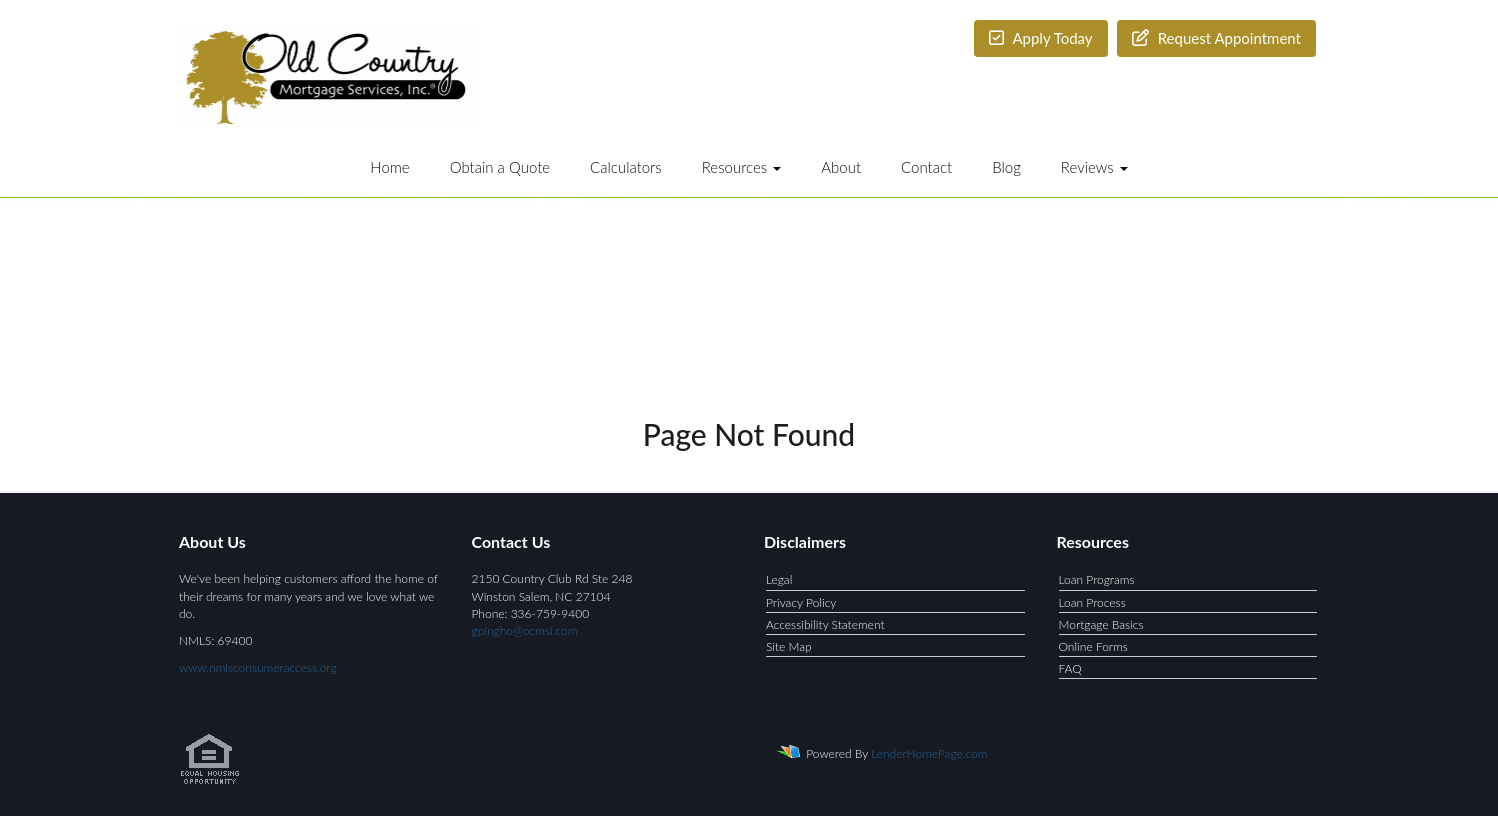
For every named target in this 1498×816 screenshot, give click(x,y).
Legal (779, 579)
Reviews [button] (1094, 167)
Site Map (789, 646)
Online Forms (1093, 646)
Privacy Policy (801, 602)
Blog (1006, 167)
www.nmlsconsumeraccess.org (258, 667)
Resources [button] (742, 167)
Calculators (626, 167)
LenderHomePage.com (929, 753)
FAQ (1070, 668)
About (841, 167)
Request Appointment (1216, 38)
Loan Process (1092, 602)
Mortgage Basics (1101, 624)
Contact (926, 167)
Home (389, 167)
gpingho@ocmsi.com (525, 630)
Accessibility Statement (825, 624)
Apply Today (1041, 38)
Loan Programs (1097, 579)
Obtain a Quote (500, 167)
